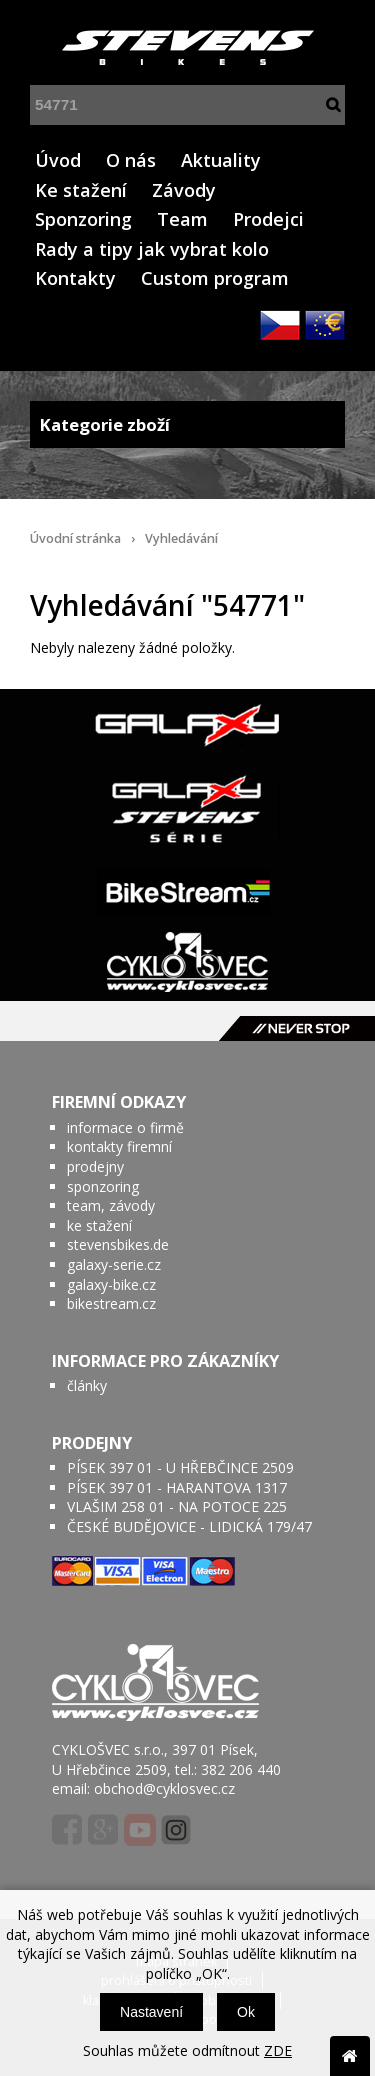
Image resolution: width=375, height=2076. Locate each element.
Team (182, 219)
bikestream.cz (111, 1303)
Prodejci (268, 219)
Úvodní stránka (75, 538)
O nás (131, 160)
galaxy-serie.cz (114, 1264)
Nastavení (151, 2012)
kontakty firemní (119, 1146)
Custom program (215, 278)
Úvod (58, 160)
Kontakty (75, 278)
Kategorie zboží (187, 424)
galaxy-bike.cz (111, 1284)
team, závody (111, 1205)
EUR (325, 325)
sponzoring (103, 1186)
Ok (246, 2012)
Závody (184, 190)
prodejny (95, 1166)
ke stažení (99, 1225)
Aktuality (221, 160)
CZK (280, 325)
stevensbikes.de (118, 1244)
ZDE (278, 2050)
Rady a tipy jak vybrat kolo (152, 249)
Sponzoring (83, 219)
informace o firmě (125, 1127)
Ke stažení (81, 190)
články (87, 1385)
